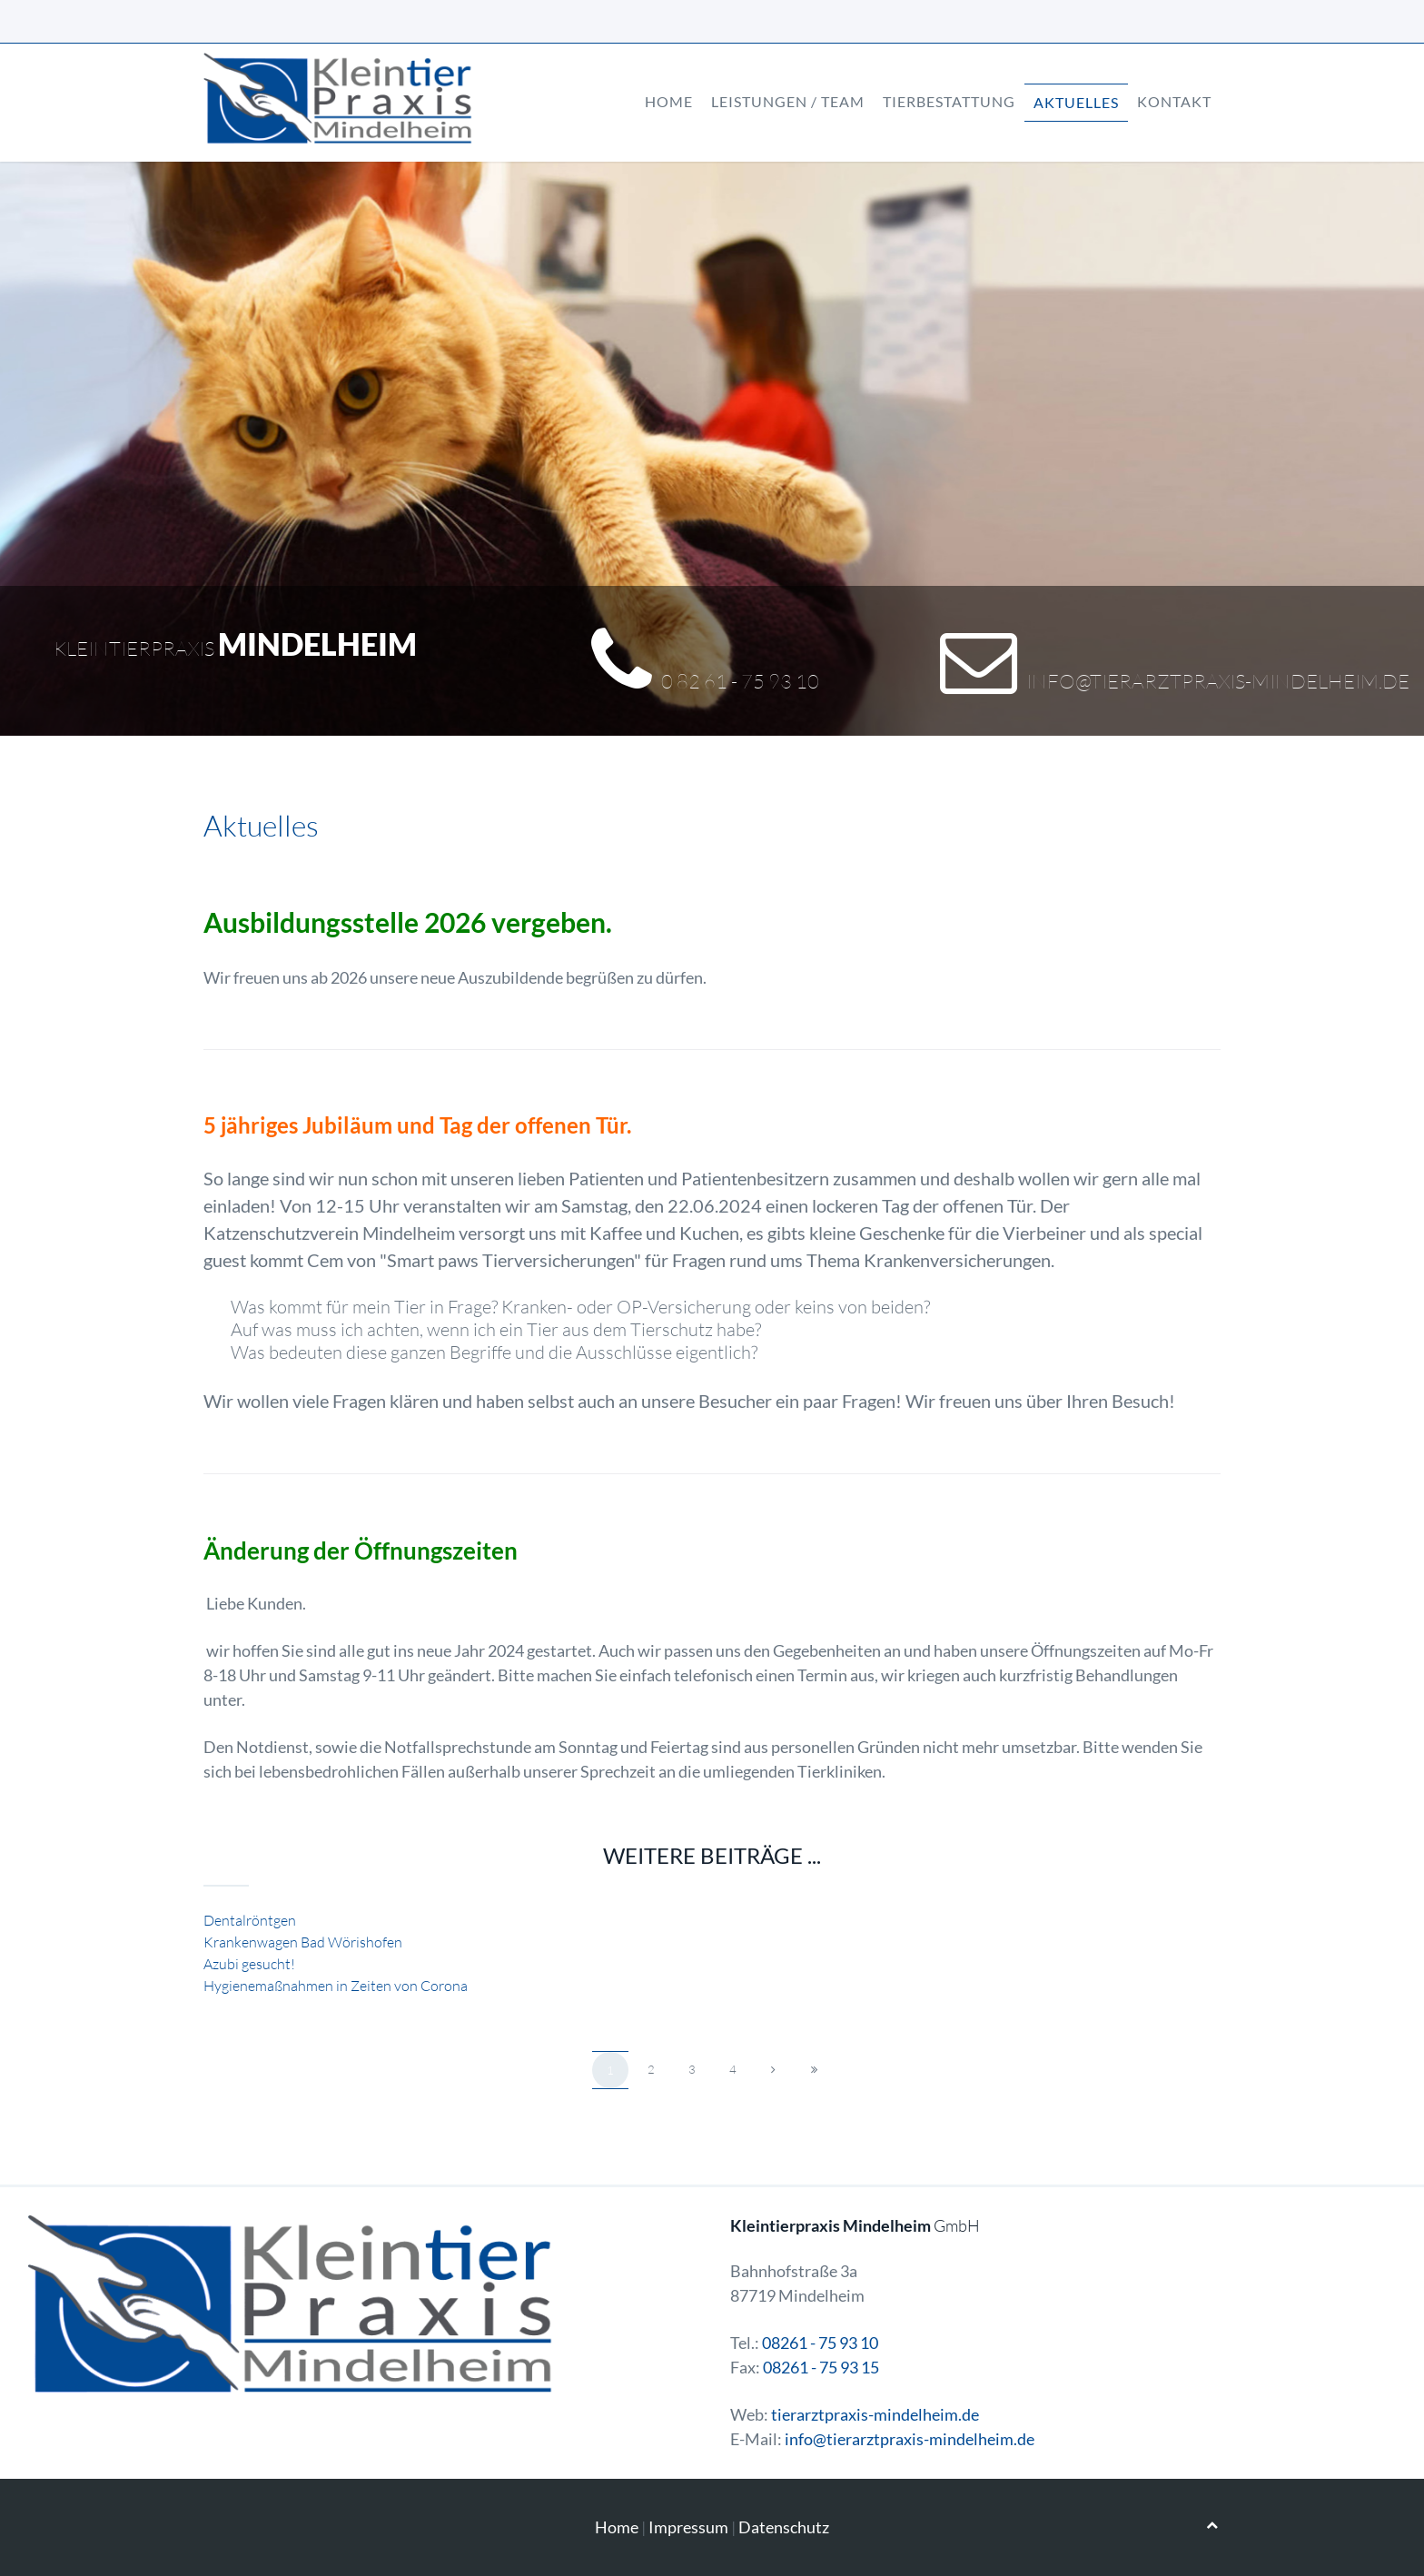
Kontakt (1174, 101)
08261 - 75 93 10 (820, 2343)
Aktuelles (1076, 102)
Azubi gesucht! (249, 1964)
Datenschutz (783, 2527)
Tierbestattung (949, 101)
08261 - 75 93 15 (821, 2367)
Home (669, 101)
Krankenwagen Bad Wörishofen (302, 1942)
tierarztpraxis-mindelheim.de (875, 2414)
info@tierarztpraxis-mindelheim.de (1217, 681)
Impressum (688, 2527)
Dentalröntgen (249, 1920)
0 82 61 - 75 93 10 (740, 681)
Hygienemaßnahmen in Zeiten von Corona (335, 1986)
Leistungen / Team (788, 101)
